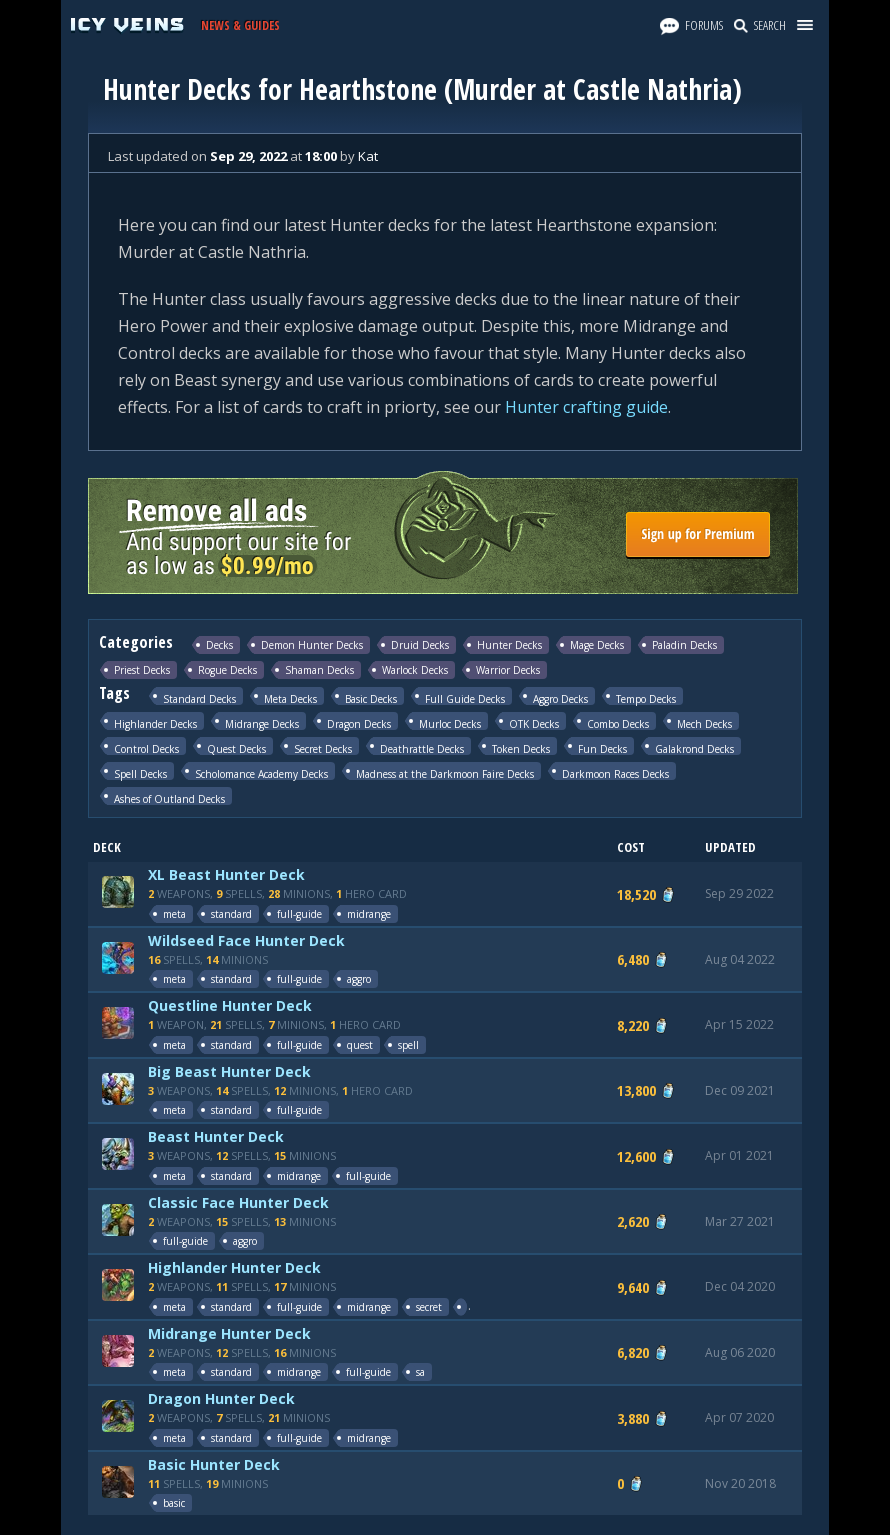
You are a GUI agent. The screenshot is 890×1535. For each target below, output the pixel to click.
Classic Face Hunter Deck (238, 1202)
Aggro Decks (560, 698)
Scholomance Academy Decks (261, 773)
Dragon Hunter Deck (221, 1398)
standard (231, 914)
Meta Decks (290, 698)
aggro (359, 979)
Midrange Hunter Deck (229, 1333)
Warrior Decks (508, 670)
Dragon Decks (359, 723)
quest (360, 1045)
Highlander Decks (155, 723)
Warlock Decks (415, 670)
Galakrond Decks (694, 748)
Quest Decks (236, 748)
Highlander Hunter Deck (234, 1267)
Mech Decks (704, 723)
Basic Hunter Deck (214, 1464)
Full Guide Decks (465, 698)
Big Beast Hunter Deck (229, 1071)
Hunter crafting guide (586, 407)
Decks (219, 645)
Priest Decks (142, 670)
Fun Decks (602, 748)
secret (429, 1307)
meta (174, 914)
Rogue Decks (227, 670)
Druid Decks (420, 645)
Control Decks (146, 748)
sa (420, 1372)
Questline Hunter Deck (230, 1005)
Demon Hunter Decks (312, 645)
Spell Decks (140, 773)
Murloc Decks (450, 723)
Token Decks (521, 748)
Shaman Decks (319, 670)
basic (174, 1503)
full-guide (299, 914)
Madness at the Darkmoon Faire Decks (445, 773)
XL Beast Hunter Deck (226, 874)
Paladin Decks (684, 645)
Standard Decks (199, 698)
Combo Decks (618, 723)
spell (408, 1045)
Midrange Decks (262, 723)
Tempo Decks (646, 698)
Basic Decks (371, 698)
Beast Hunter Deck (216, 1136)
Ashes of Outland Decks (169, 798)
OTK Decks (534, 723)
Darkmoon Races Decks (615, 773)
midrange (369, 914)
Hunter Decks (509, 645)
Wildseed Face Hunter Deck (246, 940)
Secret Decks (323, 748)
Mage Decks (597, 645)
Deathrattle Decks (422, 748)
